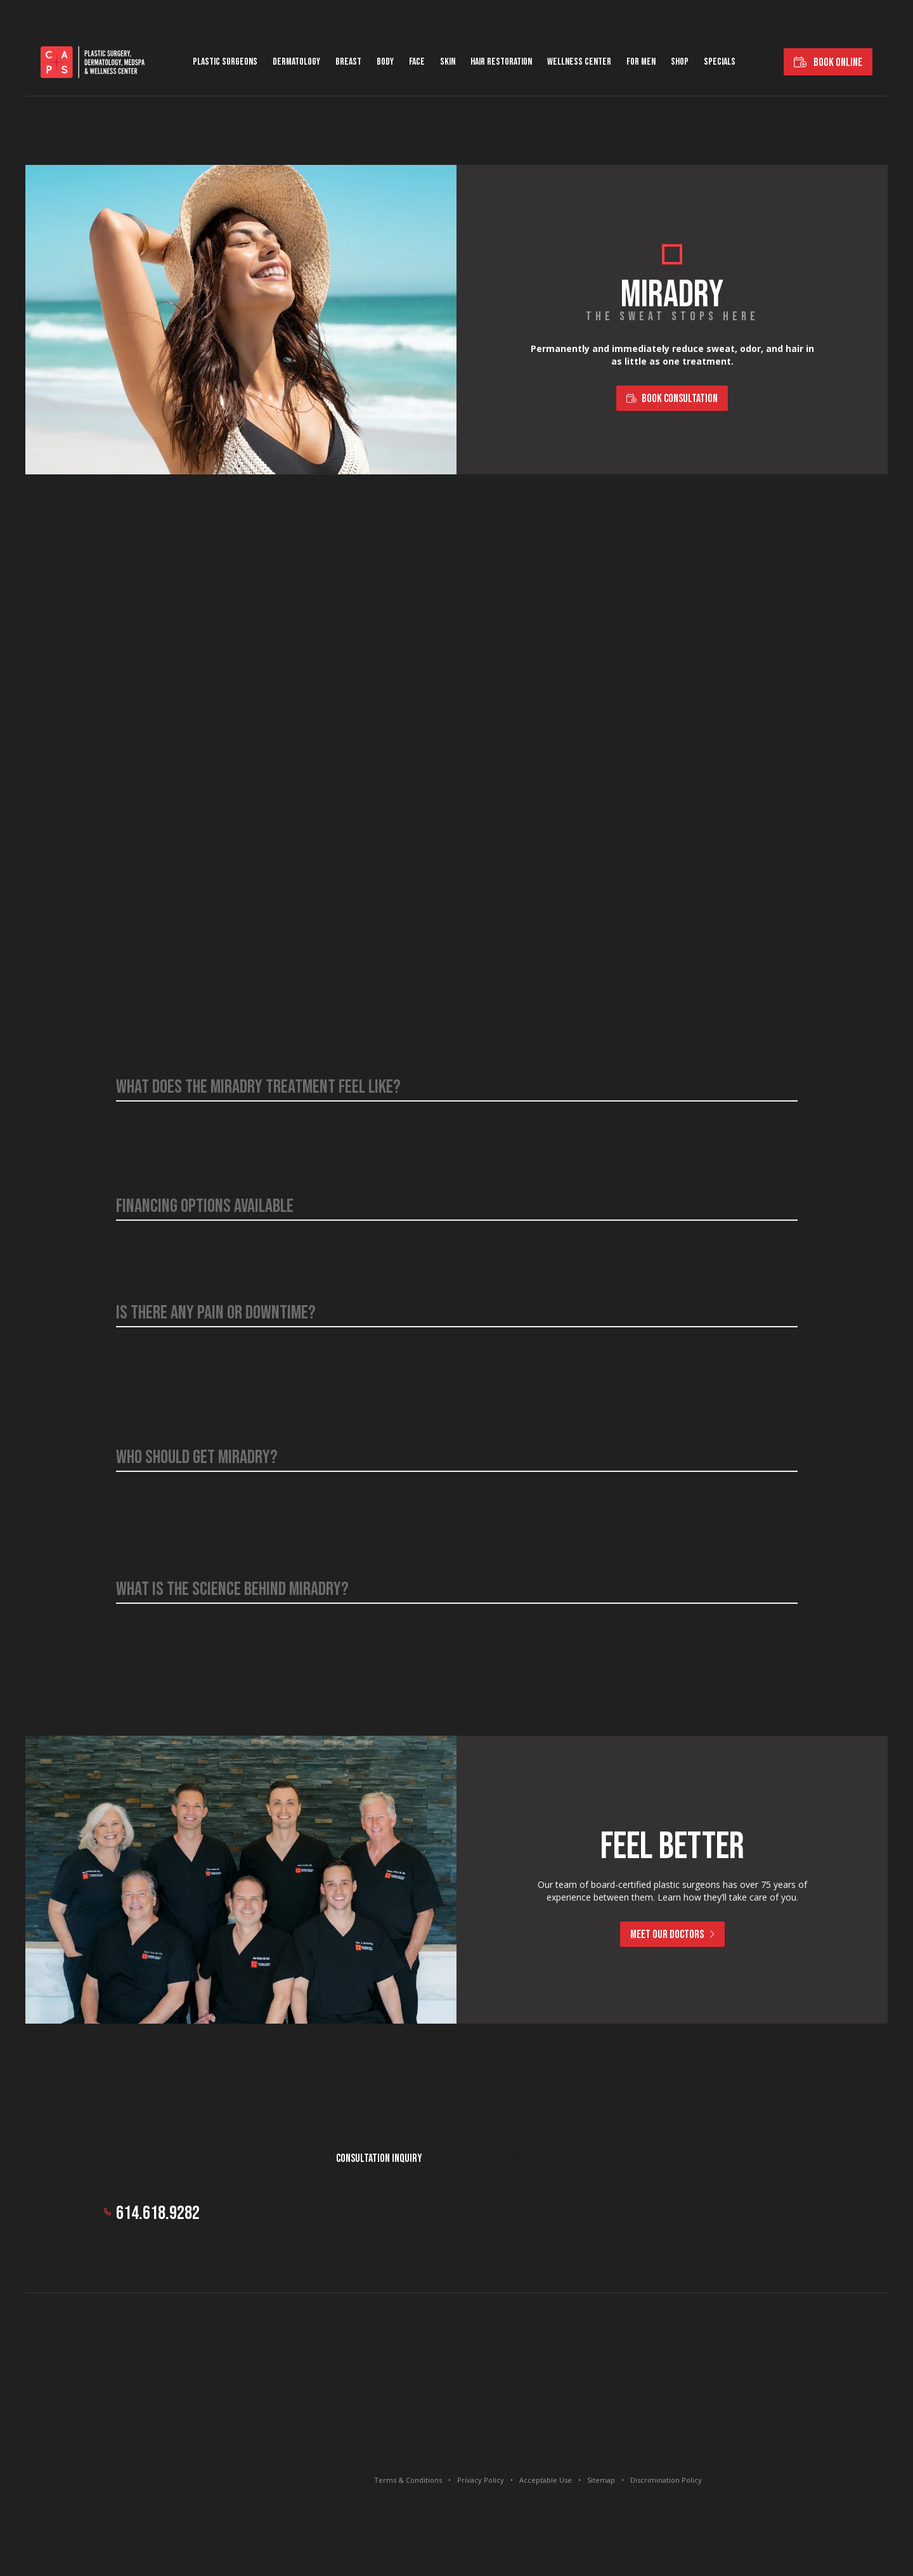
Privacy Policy (480, 2480)
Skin (447, 62)
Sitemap (601, 2480)
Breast (348, 62)
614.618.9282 (158, 2213)
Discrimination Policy (666, 2480)
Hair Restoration (501, 62)
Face (417, 62)
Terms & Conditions (408, 2480)
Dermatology (296, 62)
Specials (719, 62)
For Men (641, 62)
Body (385, 62)
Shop (680, 62)
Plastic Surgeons (225, 62)
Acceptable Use (545, 2480)
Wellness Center (579, 62)
